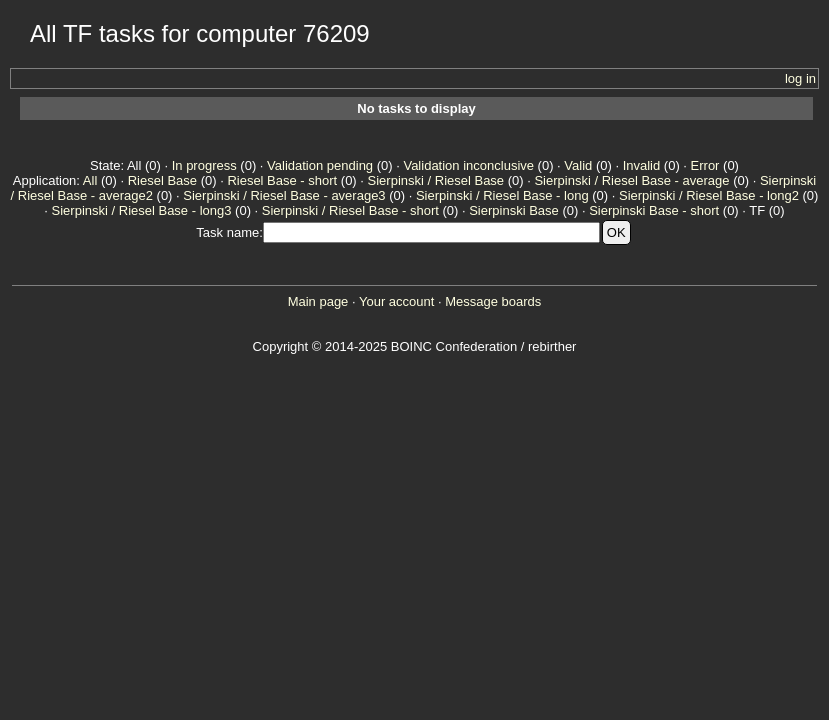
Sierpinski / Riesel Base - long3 (142, 210)
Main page (318, 301)
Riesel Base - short (282, 180)
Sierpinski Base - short (654, 210)
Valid (578, 165)
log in (800, 78)
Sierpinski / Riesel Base (436, 180)
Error (705, 165)
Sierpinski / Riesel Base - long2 (709, 195)
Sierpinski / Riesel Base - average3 (284, 195)
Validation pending (320, 165)
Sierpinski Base (514, 210)
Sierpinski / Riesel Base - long (502, 195)
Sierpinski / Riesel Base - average (631, 180)
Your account (396, 301)
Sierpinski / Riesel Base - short (350, 210)
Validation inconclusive (468, 165)
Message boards (493, 301)
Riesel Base (162, 180)
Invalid (642, 165)
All (90, 180)
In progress (204, 165)
